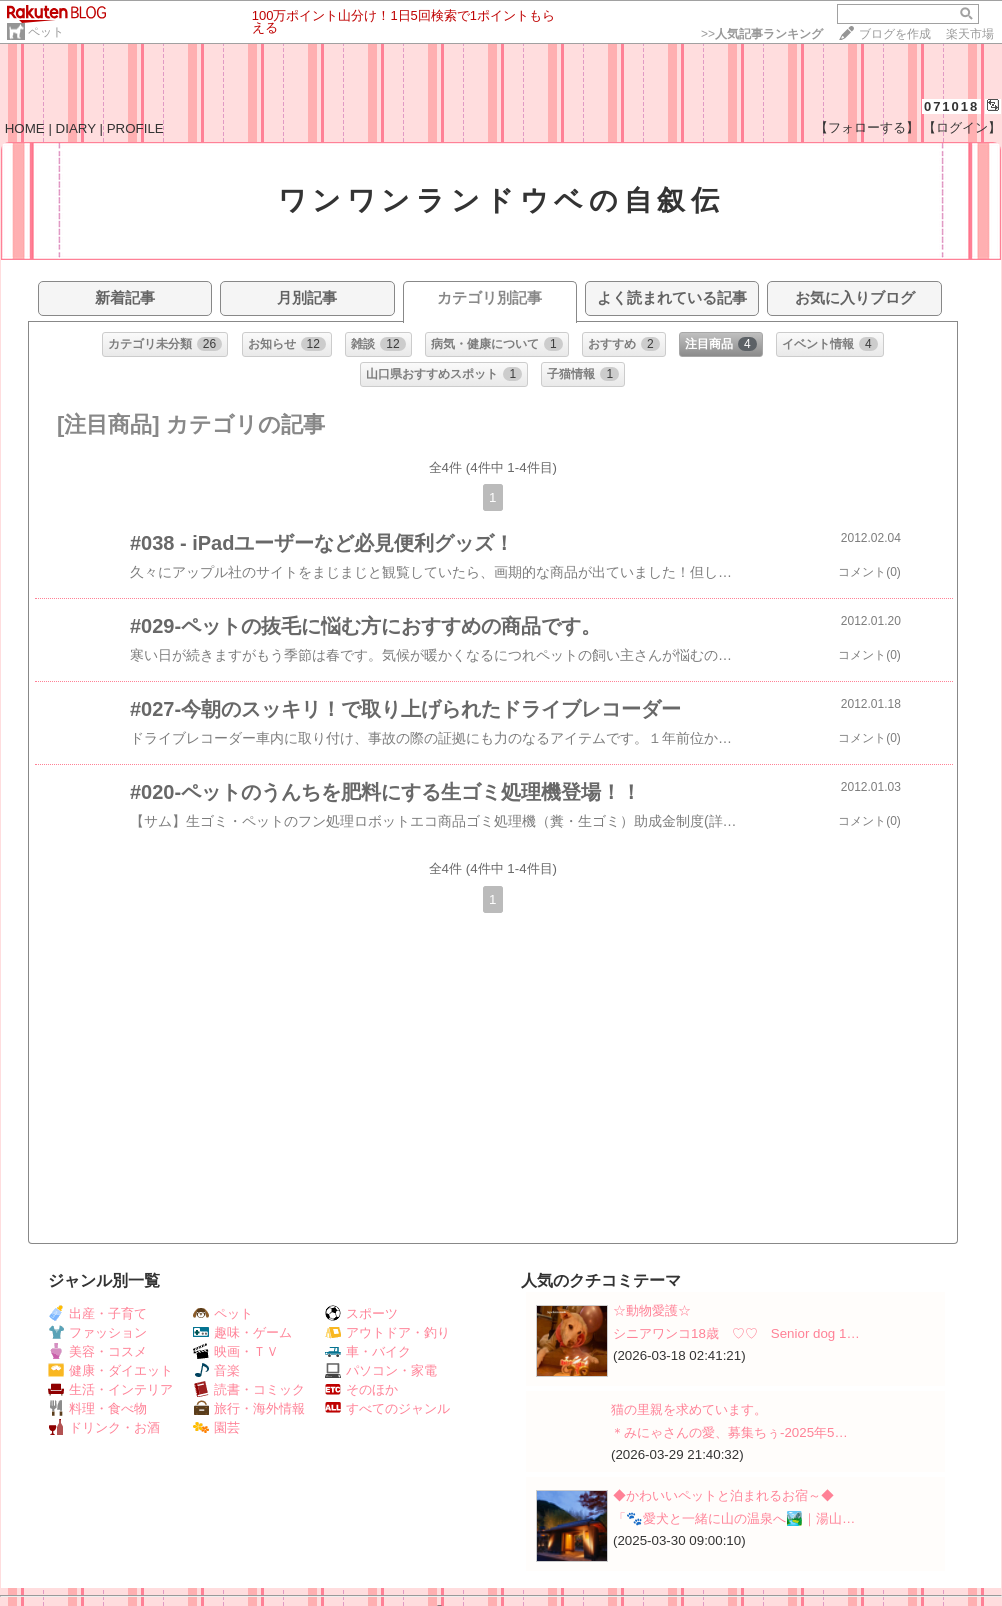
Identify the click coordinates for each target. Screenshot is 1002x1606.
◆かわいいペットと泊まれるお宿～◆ (723, 1495)
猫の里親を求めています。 (689, 1409)
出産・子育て (97, 1313)
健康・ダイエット (110, 1370)
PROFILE (135, 128)
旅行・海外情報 (249, 1408)
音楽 (216, 1370)
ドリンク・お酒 (104, 1427)
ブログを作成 (895, 34)
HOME (25, 128)
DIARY (76, 128)
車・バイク (368, 1351)
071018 (951, 106)
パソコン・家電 (381, 1370)
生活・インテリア (110, 1389)
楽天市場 (970, 34)
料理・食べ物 (97, 1408)
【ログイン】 (962, 127)
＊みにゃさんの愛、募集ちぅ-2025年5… (729, 1432)
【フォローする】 (867, 127)
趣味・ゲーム (242, 1332)
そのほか (361, 1389)
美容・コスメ (97, 1351)
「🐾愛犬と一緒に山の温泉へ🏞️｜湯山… (734, 1518)
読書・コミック (249, 1389)
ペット (46, 32)
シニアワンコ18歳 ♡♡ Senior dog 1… (736, 1333)
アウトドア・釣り (387, 1332)
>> (762, 34)
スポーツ (361, 1313)
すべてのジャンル (387, 1408)
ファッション (97, 1332)
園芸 (216, 1427)
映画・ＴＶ (236, 1351)
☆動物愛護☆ (652, 1310)
